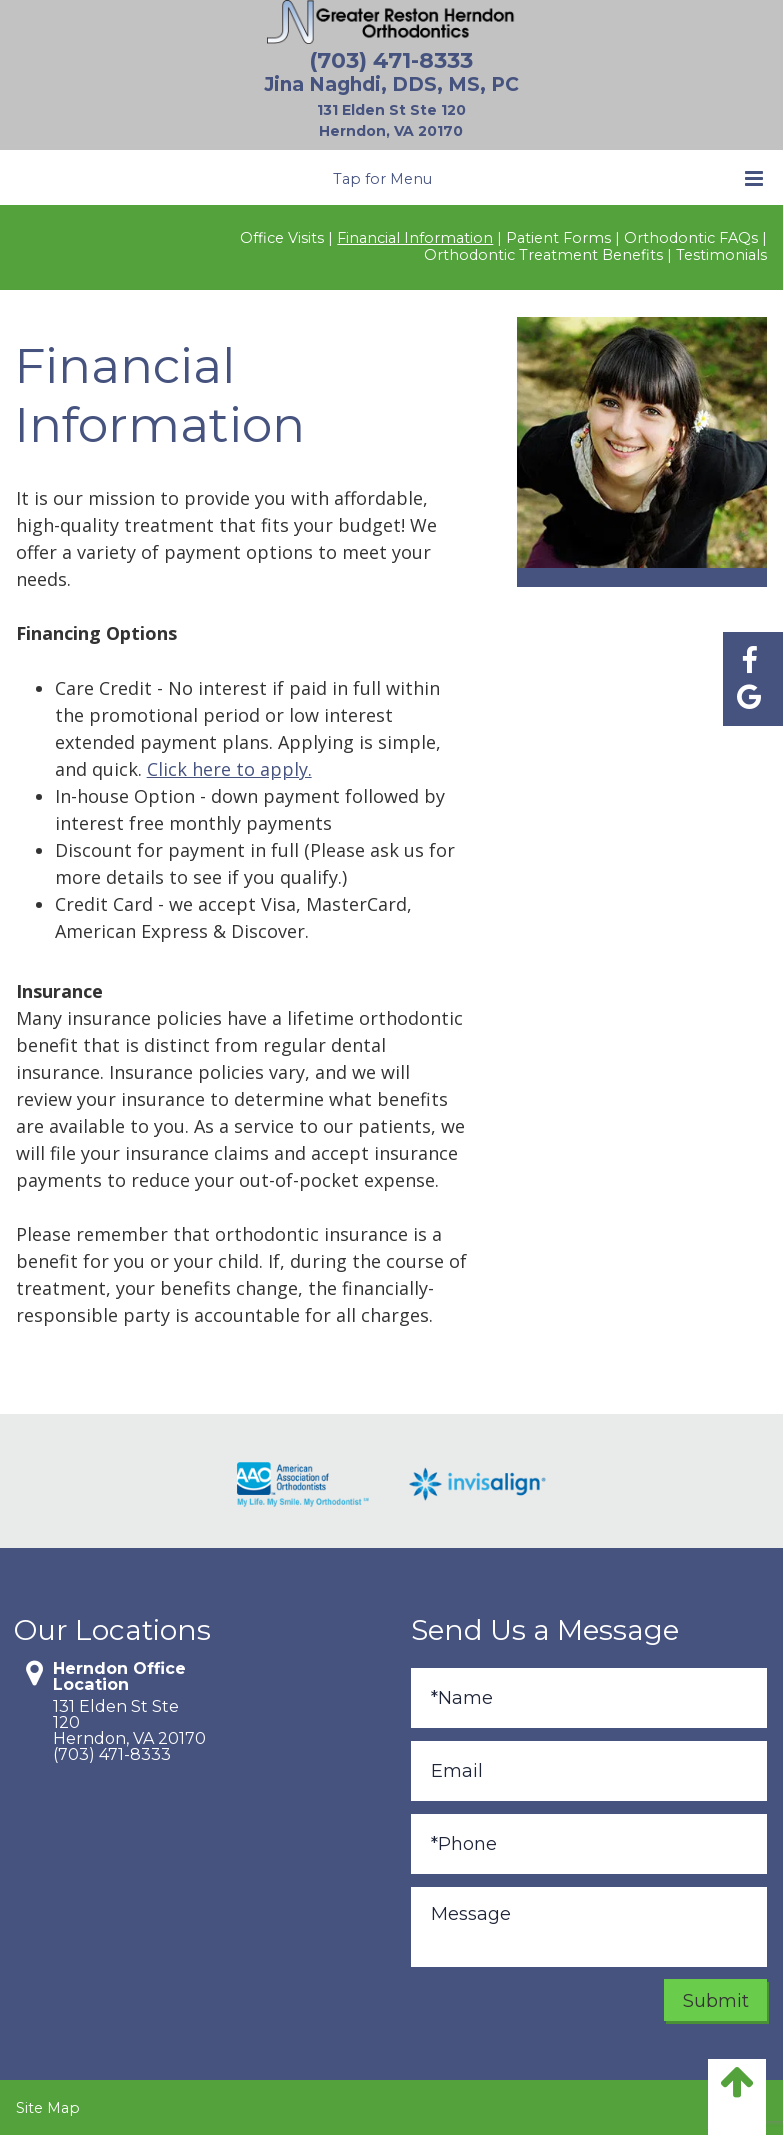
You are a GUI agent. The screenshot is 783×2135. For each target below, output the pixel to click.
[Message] (589, 1927)
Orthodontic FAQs (691, 238)
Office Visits (282, 238)
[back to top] (737, 2097)
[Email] (589, 1771)
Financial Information (415, 238)
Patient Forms (558, 238)
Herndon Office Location (119, 1676)
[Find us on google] (749, 696)
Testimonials (721, 255)
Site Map (48, 2108)
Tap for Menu (548, 178)
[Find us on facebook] (749, 660)
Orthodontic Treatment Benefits (543, 255)
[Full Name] (589, 1698)
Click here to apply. (229, 769)
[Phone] (589, 1844)
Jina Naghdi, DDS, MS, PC (391, 84)
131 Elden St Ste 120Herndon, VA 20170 (126, 1722)
